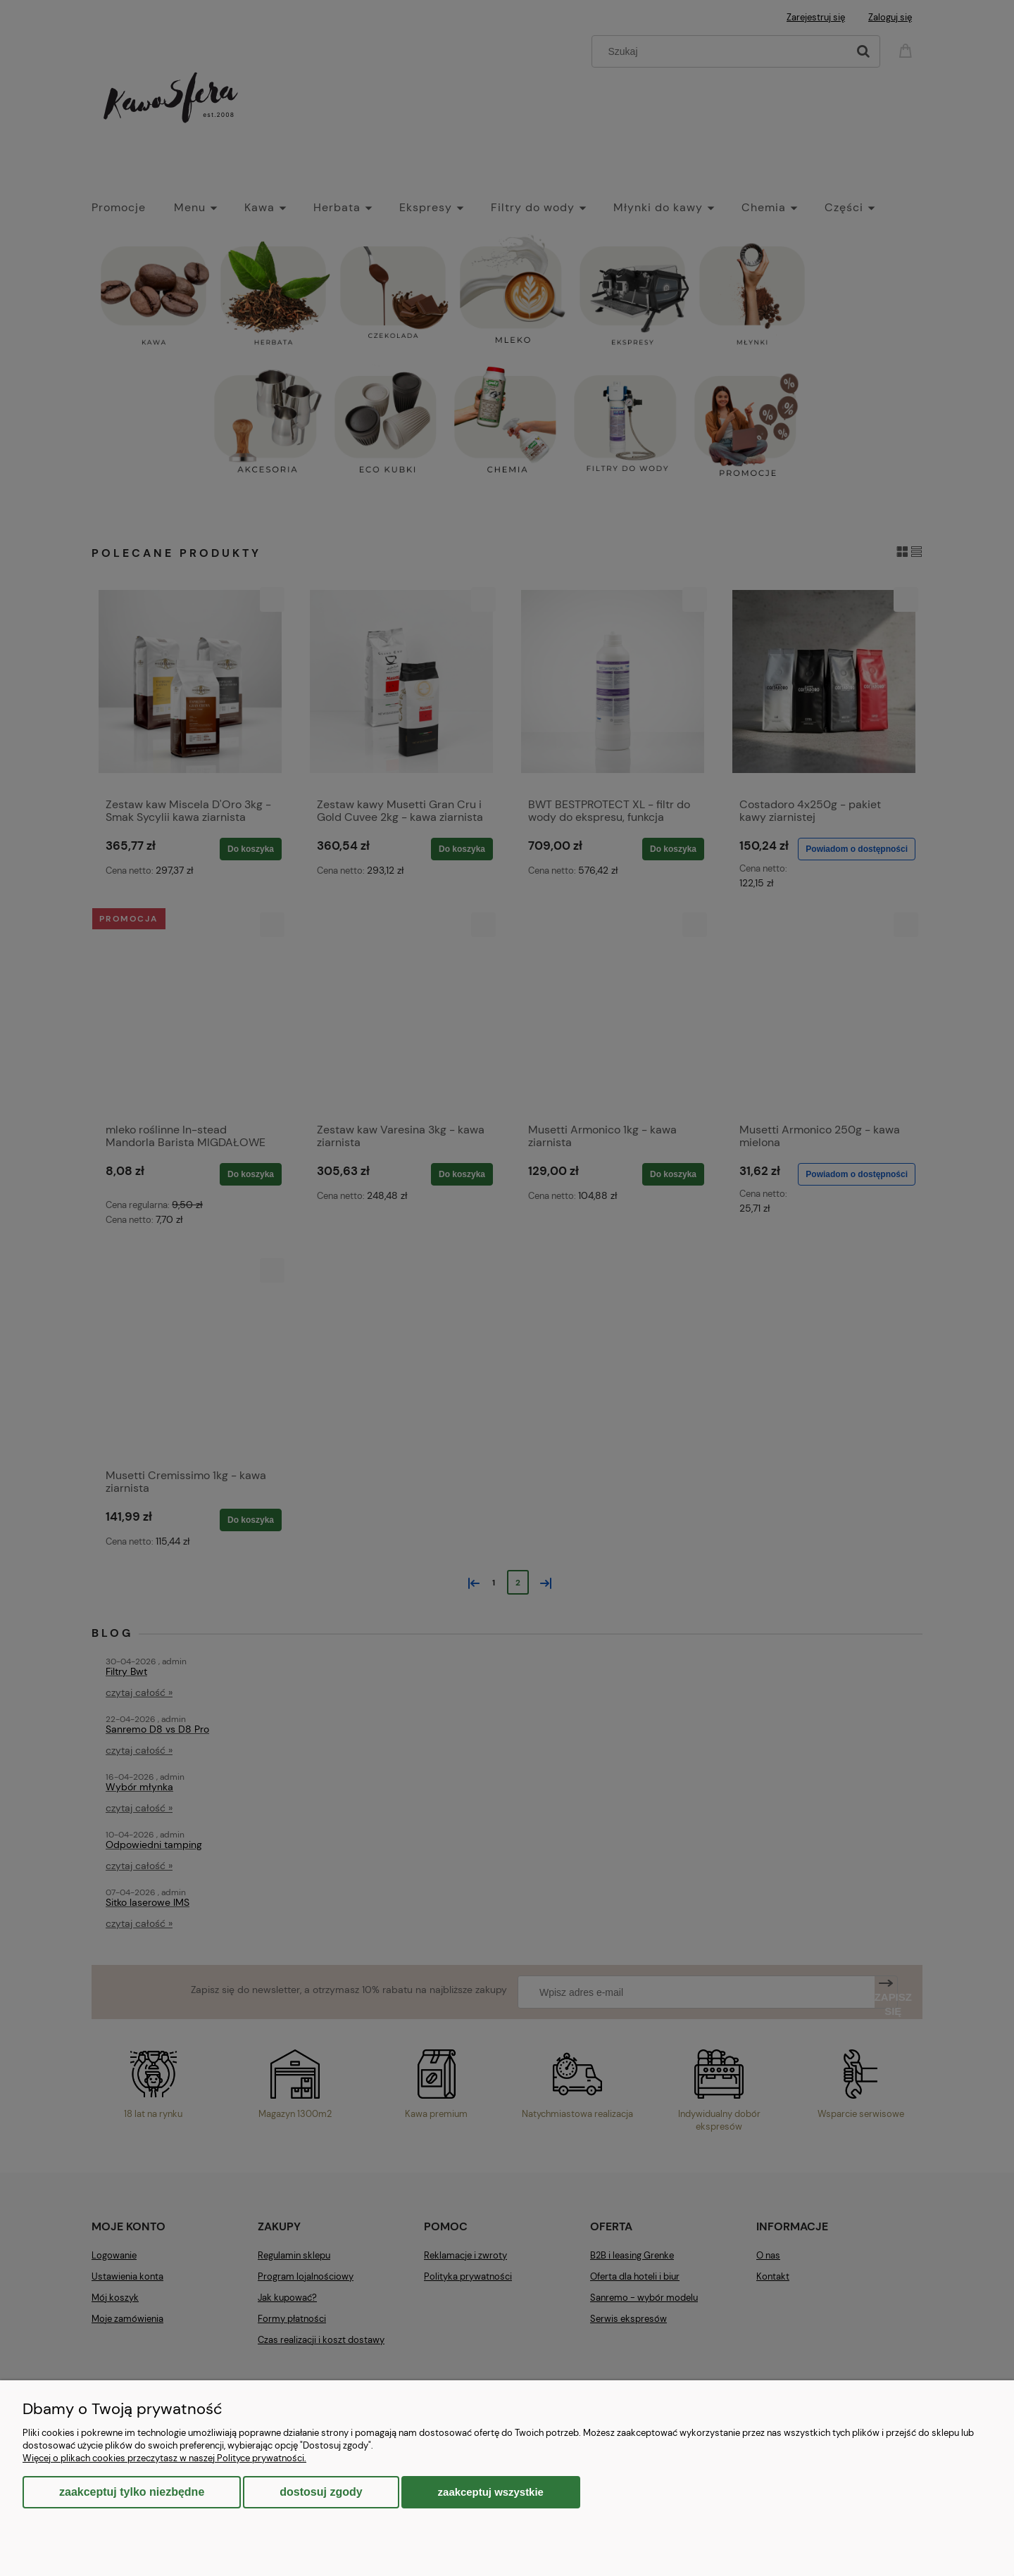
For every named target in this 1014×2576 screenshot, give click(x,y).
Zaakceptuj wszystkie (491, 2492)
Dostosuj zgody (321, 2492)
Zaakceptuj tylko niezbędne (131, 2492)
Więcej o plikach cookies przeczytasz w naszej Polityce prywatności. (164, 2458)
